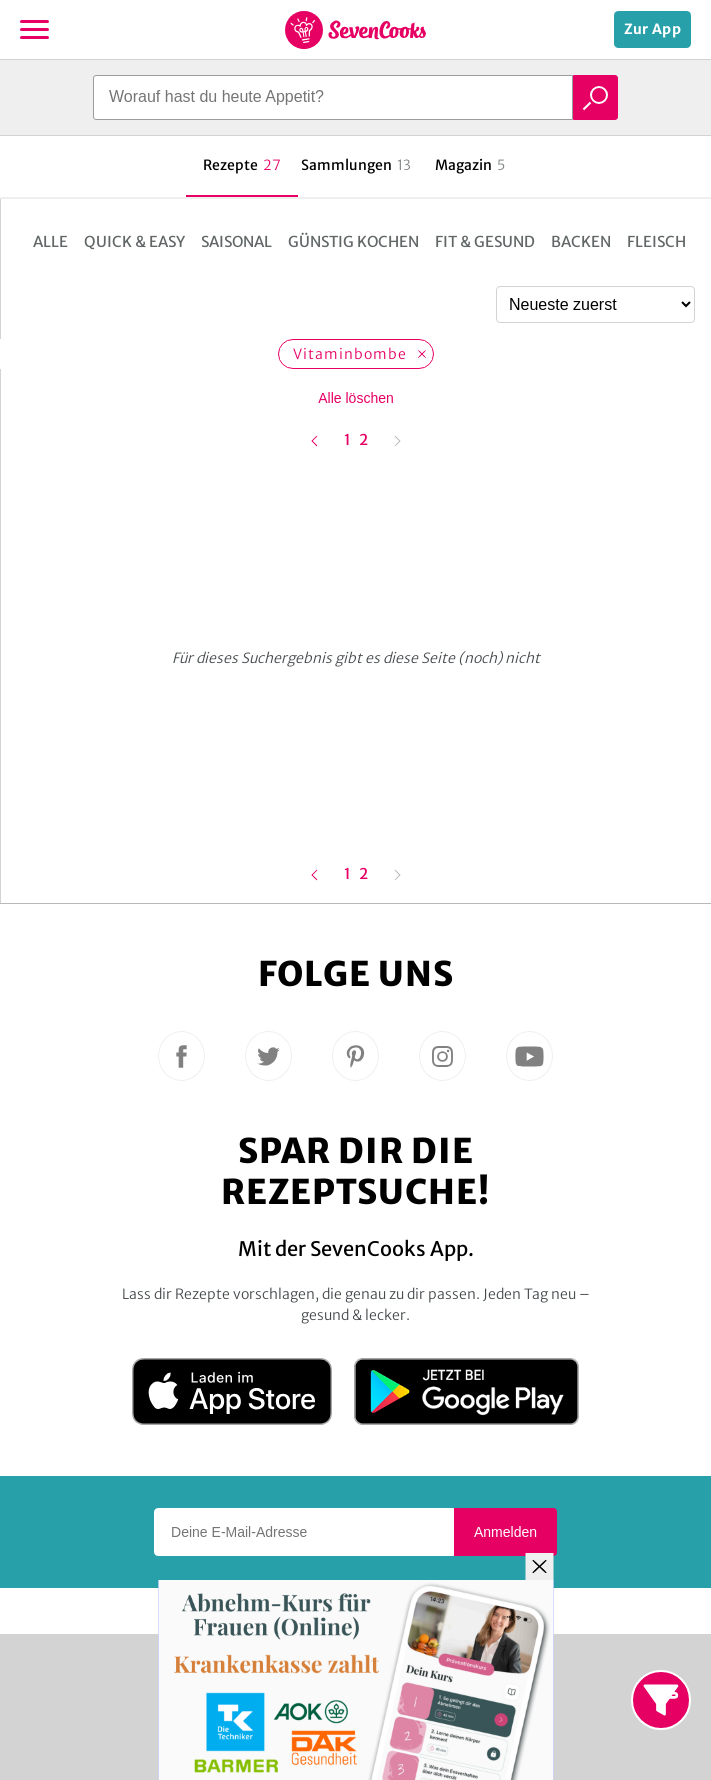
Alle (50, 241)
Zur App (652, 29)
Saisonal (236, 241)
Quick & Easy (134, 241)
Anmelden (505, 1532)
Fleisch (656, 241)
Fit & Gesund (485, 241)
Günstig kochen (353, 241)
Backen (581, 241)
